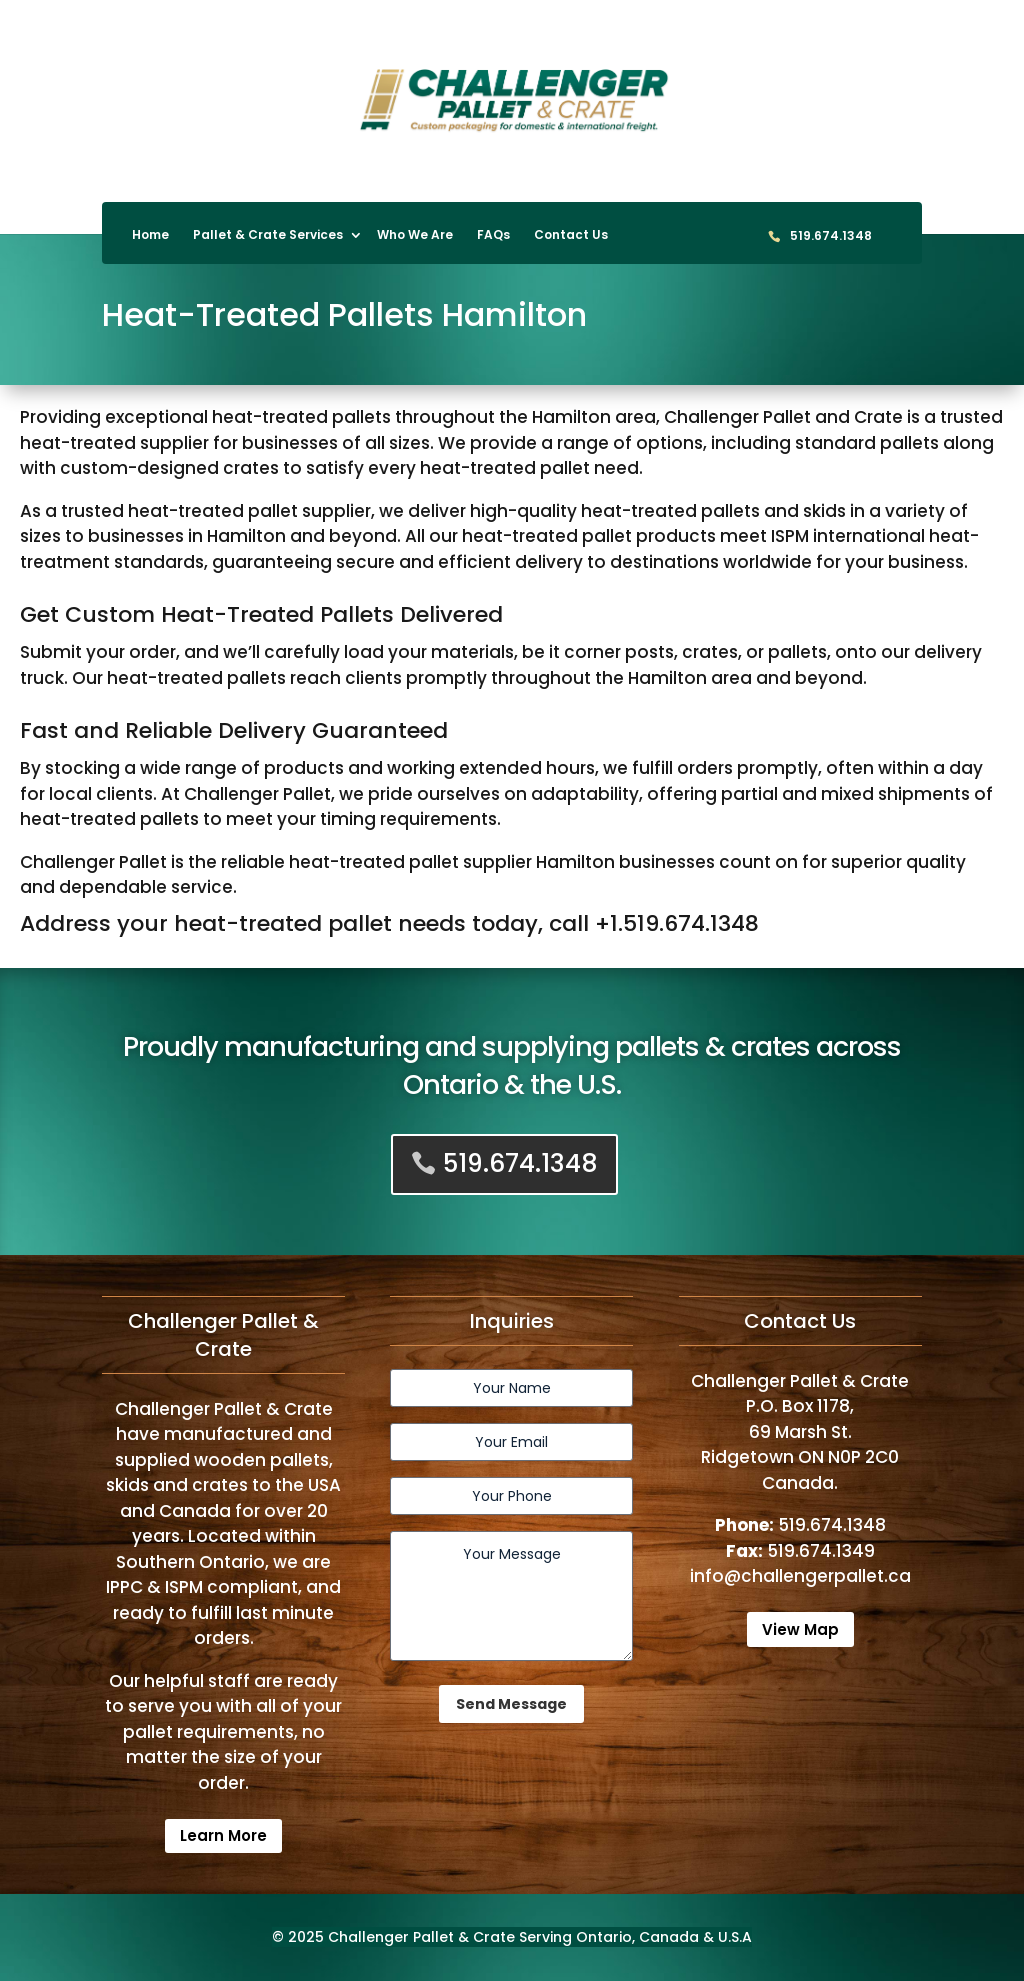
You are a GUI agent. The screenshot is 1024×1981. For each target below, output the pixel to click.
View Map (800, 1629)
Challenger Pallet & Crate (421, 1937)
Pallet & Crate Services (268, 236)
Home (150, 236)
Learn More (223, 1835)
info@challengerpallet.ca (800, 1576)
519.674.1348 (831, 236)
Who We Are (415, 236)
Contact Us (571, 236)
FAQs (493, 236)
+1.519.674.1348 (677, 923)
